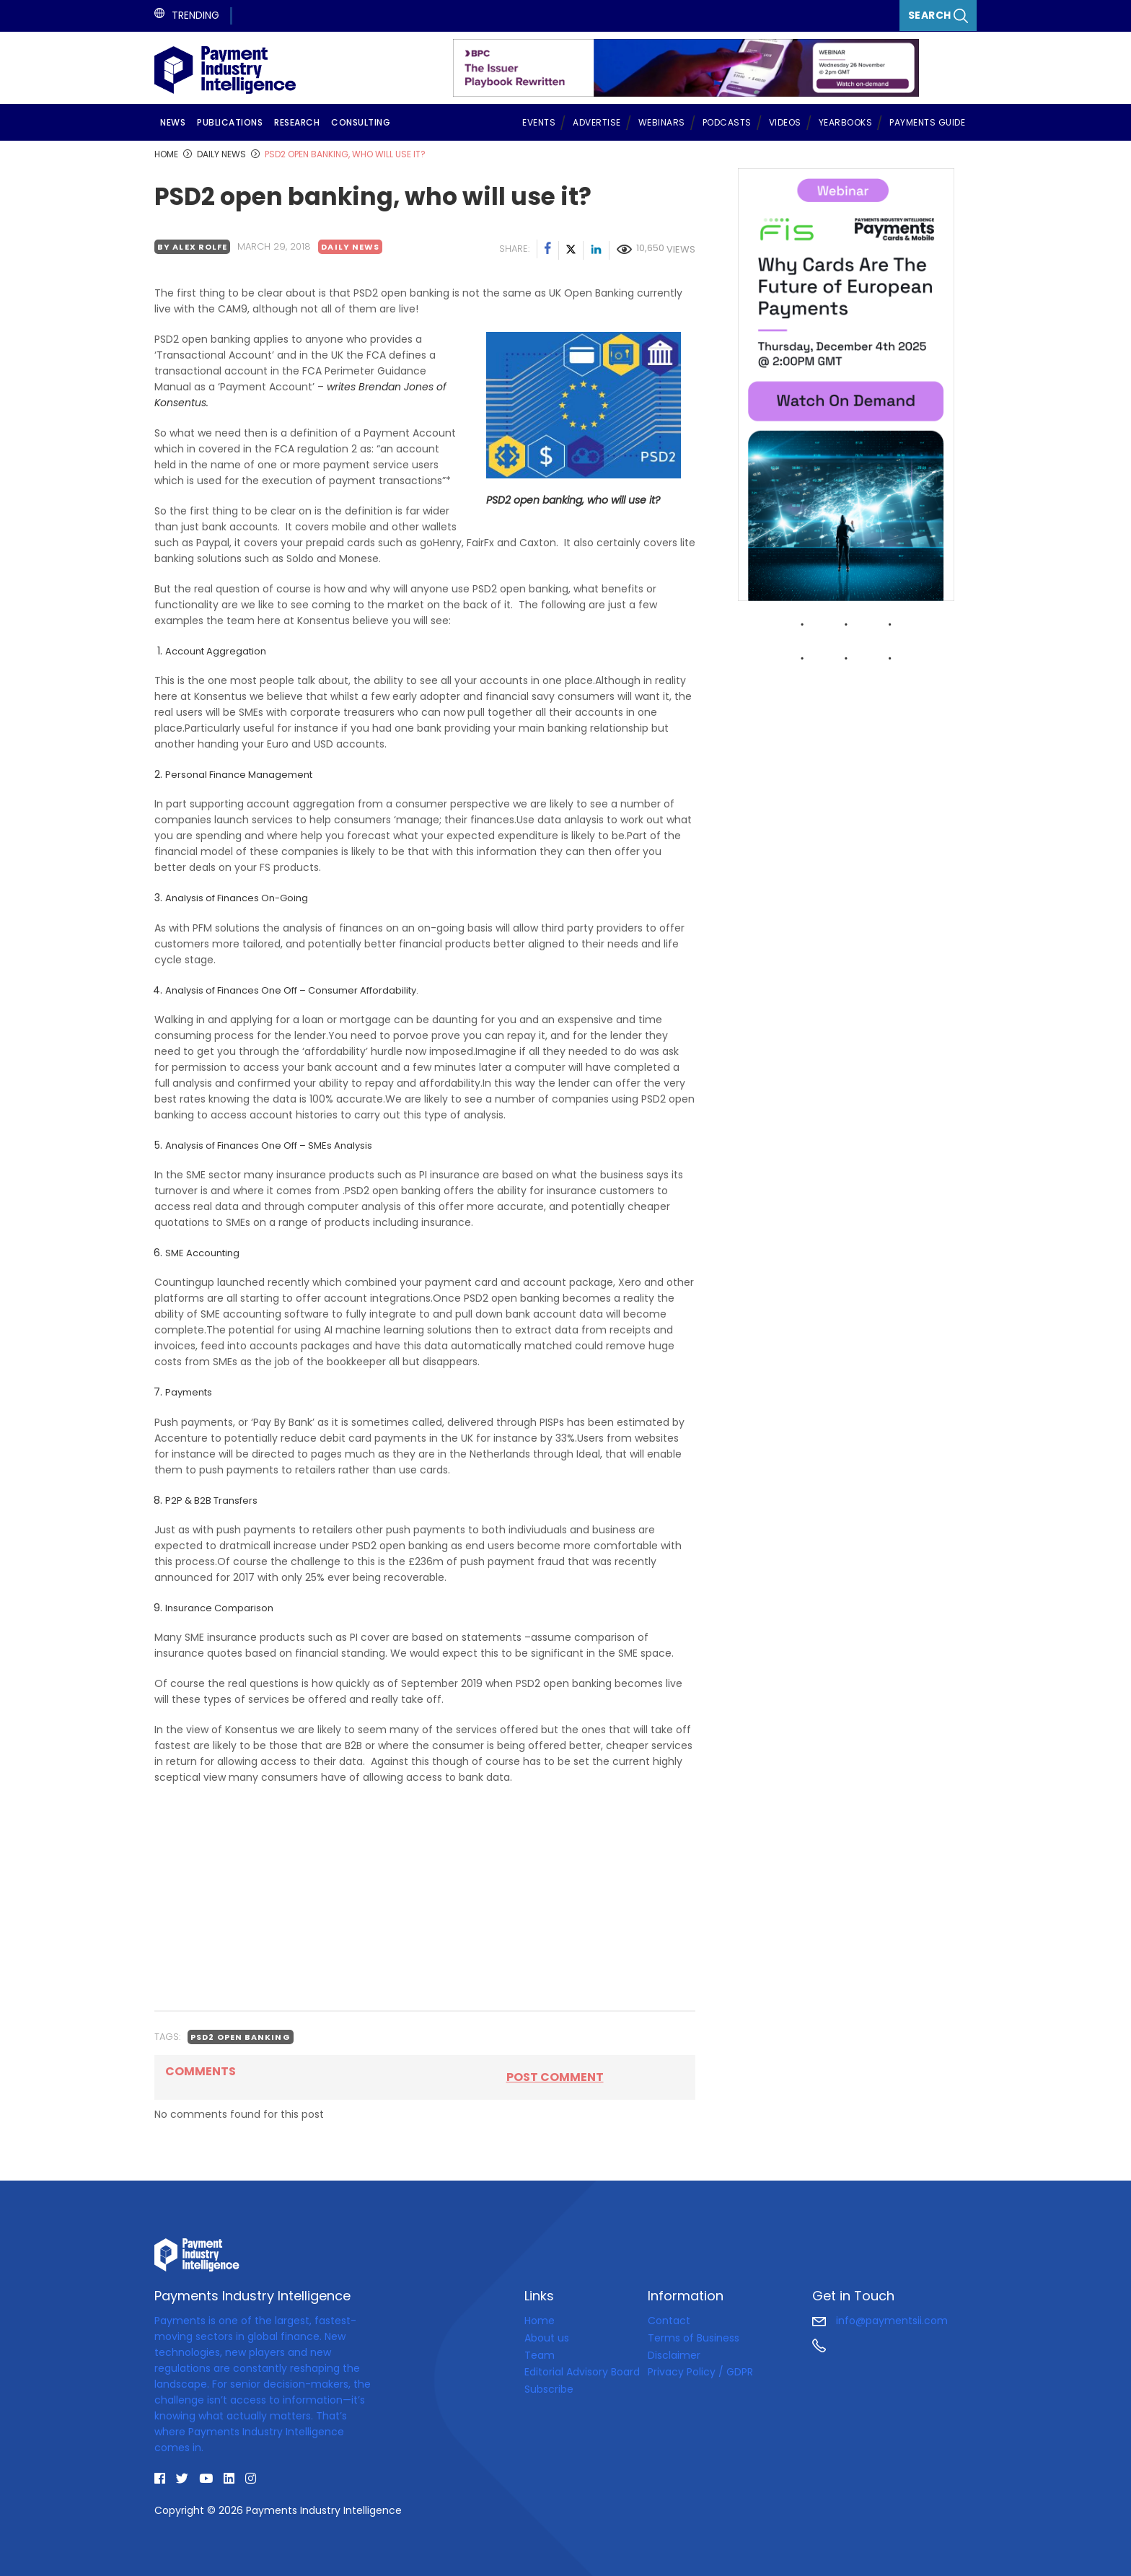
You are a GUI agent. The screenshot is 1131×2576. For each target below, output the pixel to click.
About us (546, 2338)
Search (938, 15)
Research (297, 122)
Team (539, 2354)
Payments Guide (927, 122)
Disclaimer (674, 2354)
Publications (230, 122)
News (172, 122)
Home (539, 2320)
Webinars (661, 122)
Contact (669, 2320)
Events (538, 122)
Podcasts (727, 122)
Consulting (360, 122)
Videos (785, 122)
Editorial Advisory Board (582, 2372)
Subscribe (548, 2389)
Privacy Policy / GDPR (700, 2372)
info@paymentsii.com (880, 2320)
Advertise (597, 122)
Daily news (350, 247)
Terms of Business (693, 2338)
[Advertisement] (424, 1898)
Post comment (555, 2077)
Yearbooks (846, 122)
